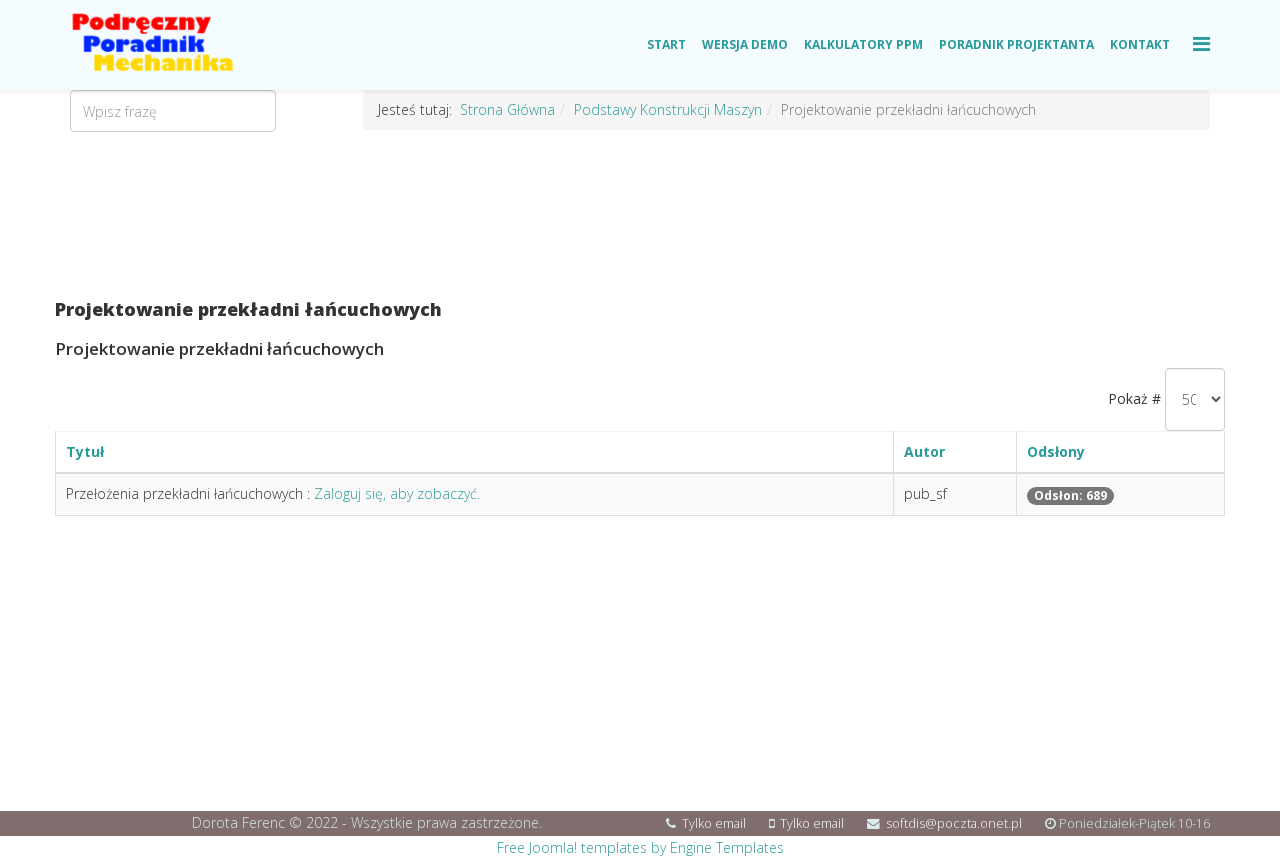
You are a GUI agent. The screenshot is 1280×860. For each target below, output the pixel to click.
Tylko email (714, 823)
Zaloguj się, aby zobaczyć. (397, 493)
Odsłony (1056, 451)
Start (666, 44)
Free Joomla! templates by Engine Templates (640, 847)
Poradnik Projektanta (1016, 44)
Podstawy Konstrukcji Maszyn (668, 109)
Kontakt (1140, 44)
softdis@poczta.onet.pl (954, 823)
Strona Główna (507, 109)
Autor (924, 451)
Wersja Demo (745, 44)
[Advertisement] (640, 215)
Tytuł (85, 451)
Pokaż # (1134, 398)
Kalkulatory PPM (863, 44)
